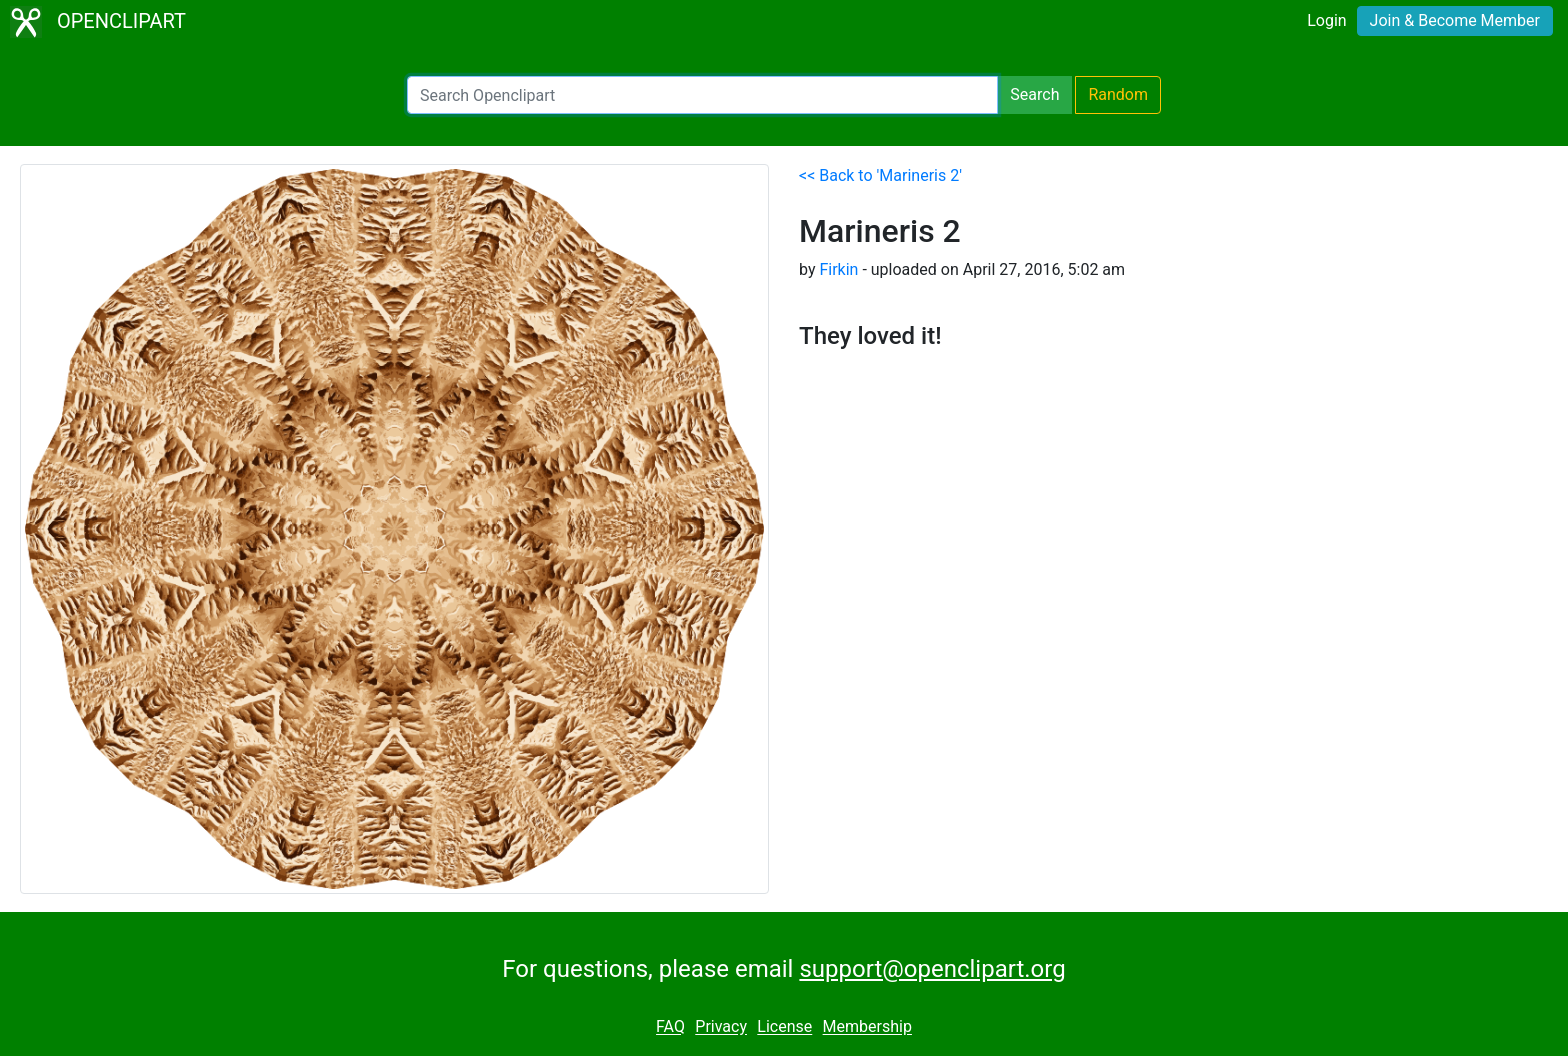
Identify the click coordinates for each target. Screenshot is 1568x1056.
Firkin (838, 269)
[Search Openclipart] (702, 95)
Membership (867, 1027)
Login (1326, 20)
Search (1034, 94)
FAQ (670, 1027)
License (784, 1027)
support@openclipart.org (932, 969)
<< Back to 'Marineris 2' (880, 175)
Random (1118, 94)
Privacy (721, 1027)
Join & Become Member (1455, 20)
